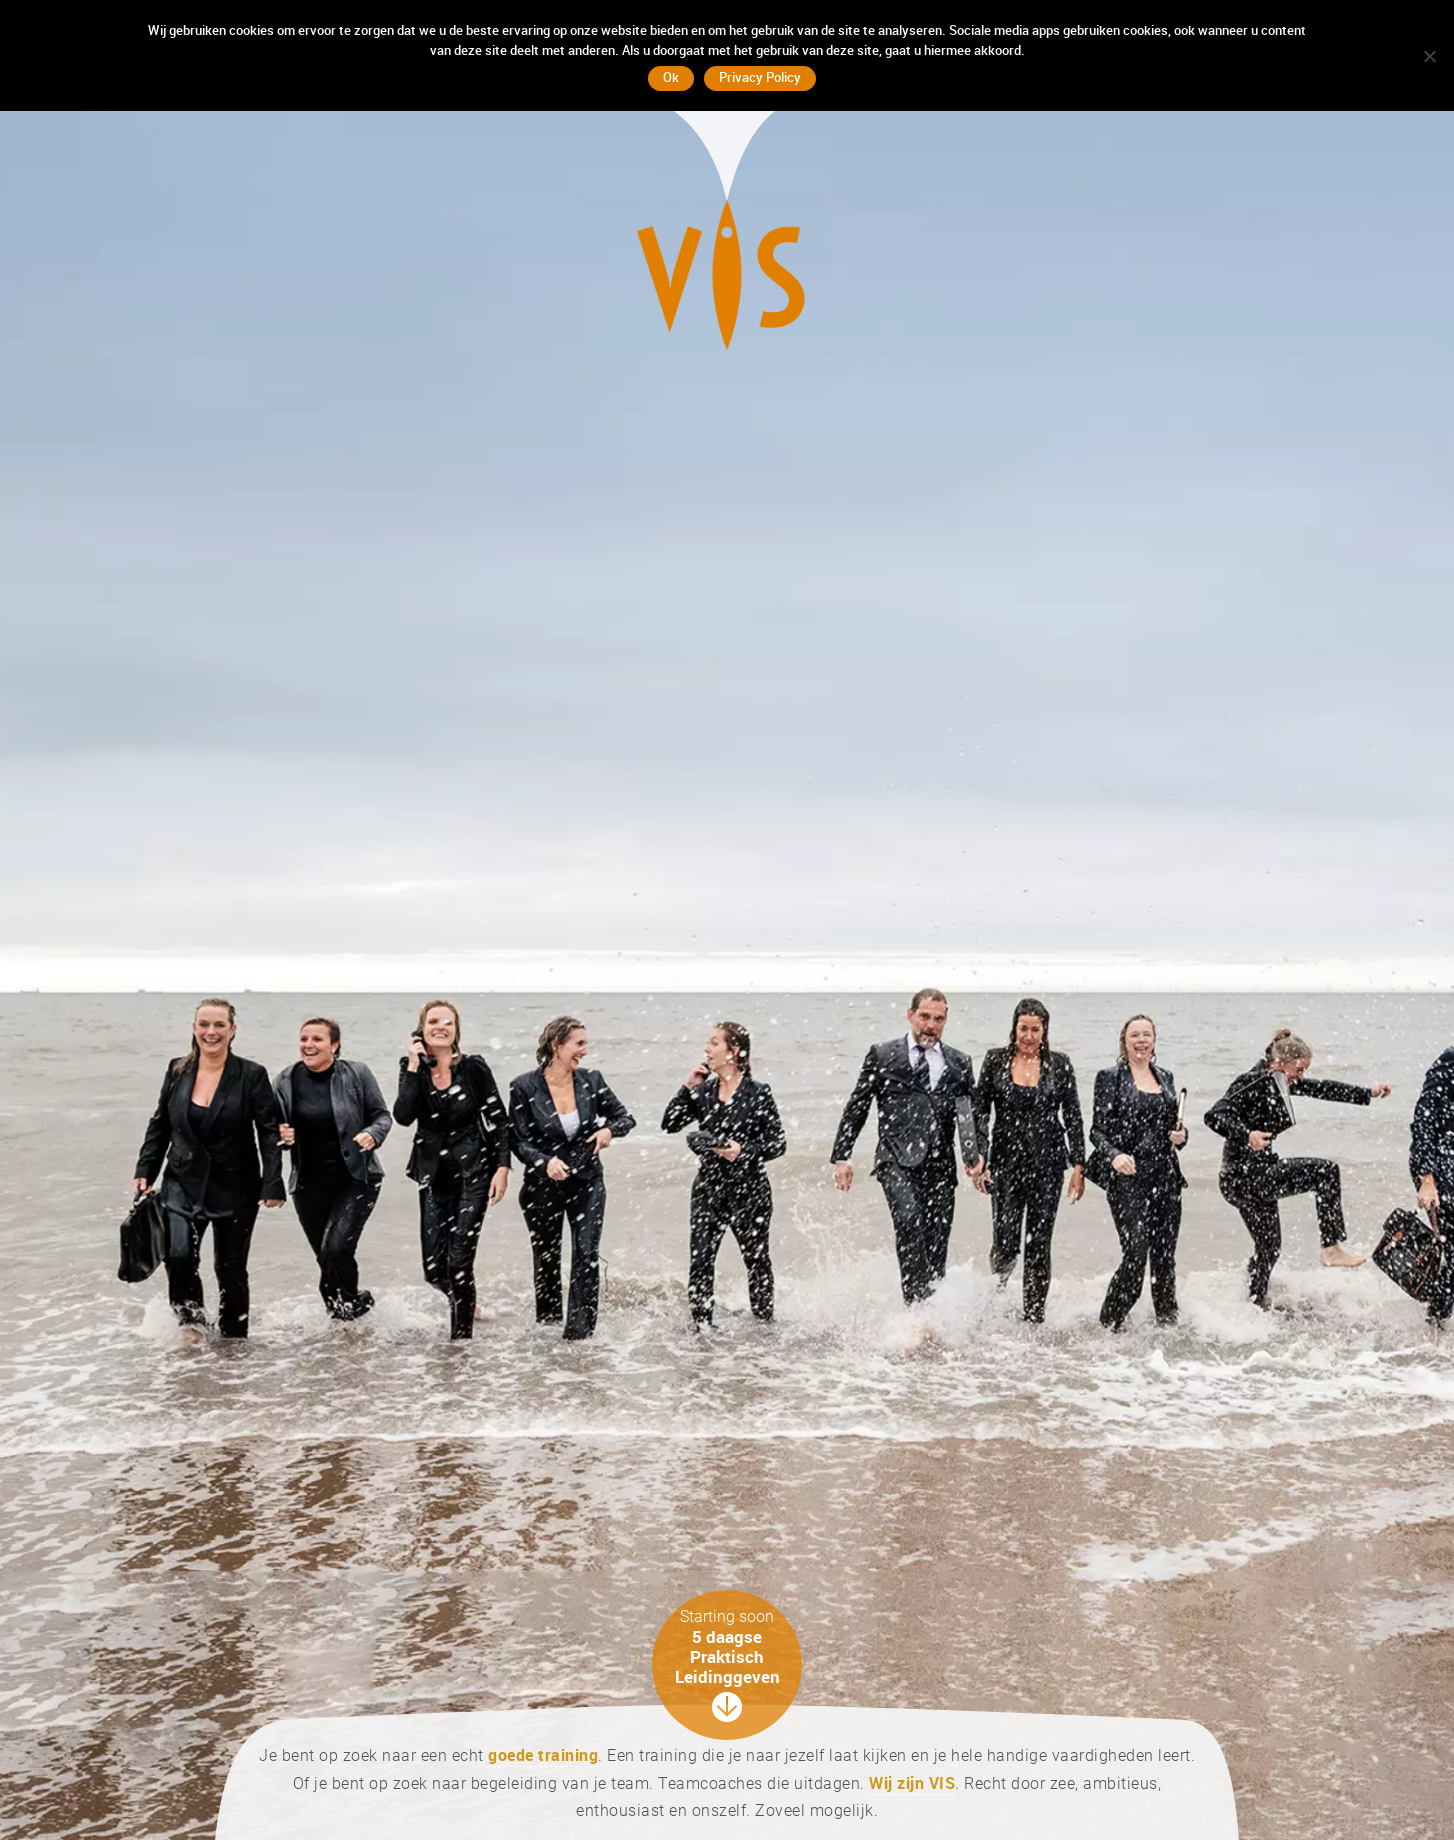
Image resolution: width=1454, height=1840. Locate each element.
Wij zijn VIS (912, 1783)
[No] (1429, 56)
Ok (671, 77)
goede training (543, 1755)
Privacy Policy (760, 77)
